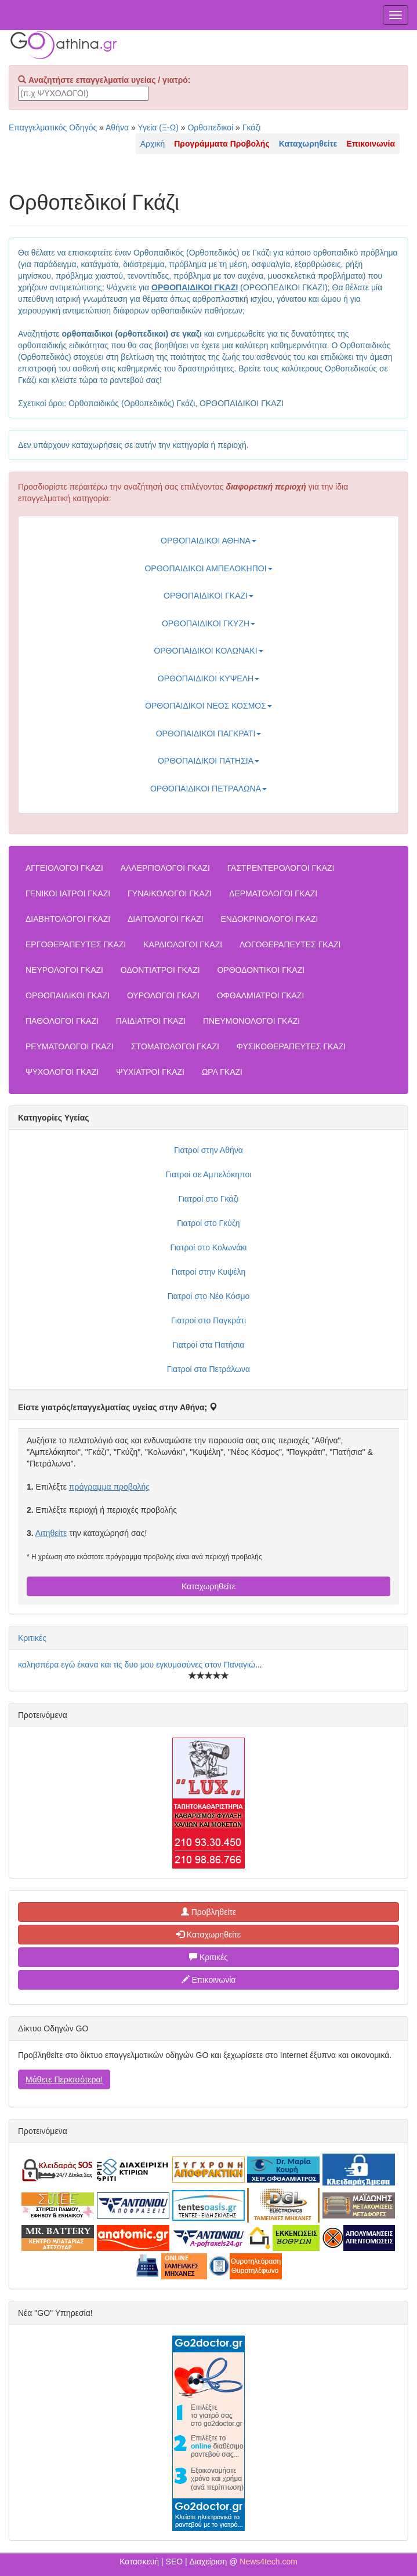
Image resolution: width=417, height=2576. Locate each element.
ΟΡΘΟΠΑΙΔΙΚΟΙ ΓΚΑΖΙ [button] (68, 995)
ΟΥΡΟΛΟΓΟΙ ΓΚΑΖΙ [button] (163, 995)
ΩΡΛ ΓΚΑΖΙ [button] (222, 1072)
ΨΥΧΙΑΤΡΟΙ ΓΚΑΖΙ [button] (150, 1072)
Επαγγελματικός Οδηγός (53, 127)
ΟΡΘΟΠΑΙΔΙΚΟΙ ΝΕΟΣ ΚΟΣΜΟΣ (208, 705)
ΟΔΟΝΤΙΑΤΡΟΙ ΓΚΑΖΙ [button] (160, 970)
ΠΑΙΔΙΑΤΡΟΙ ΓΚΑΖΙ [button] (151, 1021)
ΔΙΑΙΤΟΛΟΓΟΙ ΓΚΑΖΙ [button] (166, 919)
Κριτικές (32, 1638)
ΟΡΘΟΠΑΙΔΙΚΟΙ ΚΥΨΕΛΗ (208, 678)
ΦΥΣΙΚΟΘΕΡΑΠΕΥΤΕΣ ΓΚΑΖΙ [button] (291, 1046)
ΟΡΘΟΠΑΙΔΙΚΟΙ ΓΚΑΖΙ (208, 595)
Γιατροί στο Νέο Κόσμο (209, 1296)
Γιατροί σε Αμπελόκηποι (209, 1174)
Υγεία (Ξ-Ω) (158, 127)
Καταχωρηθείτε (208, 1586)
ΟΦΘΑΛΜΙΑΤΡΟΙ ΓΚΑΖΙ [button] (260, 995)
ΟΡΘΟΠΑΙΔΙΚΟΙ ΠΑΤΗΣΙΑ (208, 760)
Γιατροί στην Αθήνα (208, 1150)
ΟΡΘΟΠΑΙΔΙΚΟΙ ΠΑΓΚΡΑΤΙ (209, 733)
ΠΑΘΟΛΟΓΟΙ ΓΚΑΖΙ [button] (62, 1021)
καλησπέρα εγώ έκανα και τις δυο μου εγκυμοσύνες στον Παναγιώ (136, 1664)
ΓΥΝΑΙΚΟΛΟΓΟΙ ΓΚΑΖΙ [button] (170, 893)
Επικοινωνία (209, 1979)
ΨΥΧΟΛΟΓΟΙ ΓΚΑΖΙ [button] (62, 1072)
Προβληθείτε (209, 1912)
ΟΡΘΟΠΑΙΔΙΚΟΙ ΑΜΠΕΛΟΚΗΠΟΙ (208, 568)
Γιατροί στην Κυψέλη (208, 1271)
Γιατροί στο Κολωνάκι (209, 1247)
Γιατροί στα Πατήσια (209, 1344)
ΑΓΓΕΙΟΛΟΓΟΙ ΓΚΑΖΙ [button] (64, 868)
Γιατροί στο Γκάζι (209, 1198)
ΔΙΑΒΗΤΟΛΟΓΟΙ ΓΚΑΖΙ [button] (68, 919)
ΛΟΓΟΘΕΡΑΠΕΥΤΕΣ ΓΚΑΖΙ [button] (290, 944)
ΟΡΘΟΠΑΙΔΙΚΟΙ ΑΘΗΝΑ (208, 540)
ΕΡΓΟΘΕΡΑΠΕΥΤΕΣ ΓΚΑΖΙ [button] (76, 944)
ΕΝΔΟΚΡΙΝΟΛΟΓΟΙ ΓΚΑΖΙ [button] (269, 919)
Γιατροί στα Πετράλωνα (208, 1369)
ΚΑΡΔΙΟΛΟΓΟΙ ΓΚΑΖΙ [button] (182, 944)
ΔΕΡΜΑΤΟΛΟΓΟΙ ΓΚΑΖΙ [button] (273, 893)
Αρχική (152, 143)
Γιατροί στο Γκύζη (208, 1223)
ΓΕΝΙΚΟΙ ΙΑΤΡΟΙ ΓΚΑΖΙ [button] (68, 893)
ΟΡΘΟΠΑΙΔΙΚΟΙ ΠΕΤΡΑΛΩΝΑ (208, 788)
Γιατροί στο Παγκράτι (208, 1320)
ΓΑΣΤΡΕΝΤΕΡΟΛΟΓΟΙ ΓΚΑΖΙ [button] (281, 868)
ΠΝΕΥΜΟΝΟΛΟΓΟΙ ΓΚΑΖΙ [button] (251, 1021)
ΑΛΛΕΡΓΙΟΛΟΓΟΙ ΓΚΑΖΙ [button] (165, 868)
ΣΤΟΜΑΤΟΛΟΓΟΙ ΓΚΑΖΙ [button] (175, 1046)
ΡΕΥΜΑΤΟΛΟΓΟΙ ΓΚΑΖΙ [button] (70, 1046)
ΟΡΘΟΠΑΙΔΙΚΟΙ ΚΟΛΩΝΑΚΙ (208, 650)
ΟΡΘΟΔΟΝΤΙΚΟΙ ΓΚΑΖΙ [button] (260, 970)
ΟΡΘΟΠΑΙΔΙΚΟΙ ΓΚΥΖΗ (208, 623)
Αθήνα (117, 127)
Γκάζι (251, 127)
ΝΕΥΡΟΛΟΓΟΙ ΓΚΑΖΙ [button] (64, 970)
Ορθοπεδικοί (210, 127)
